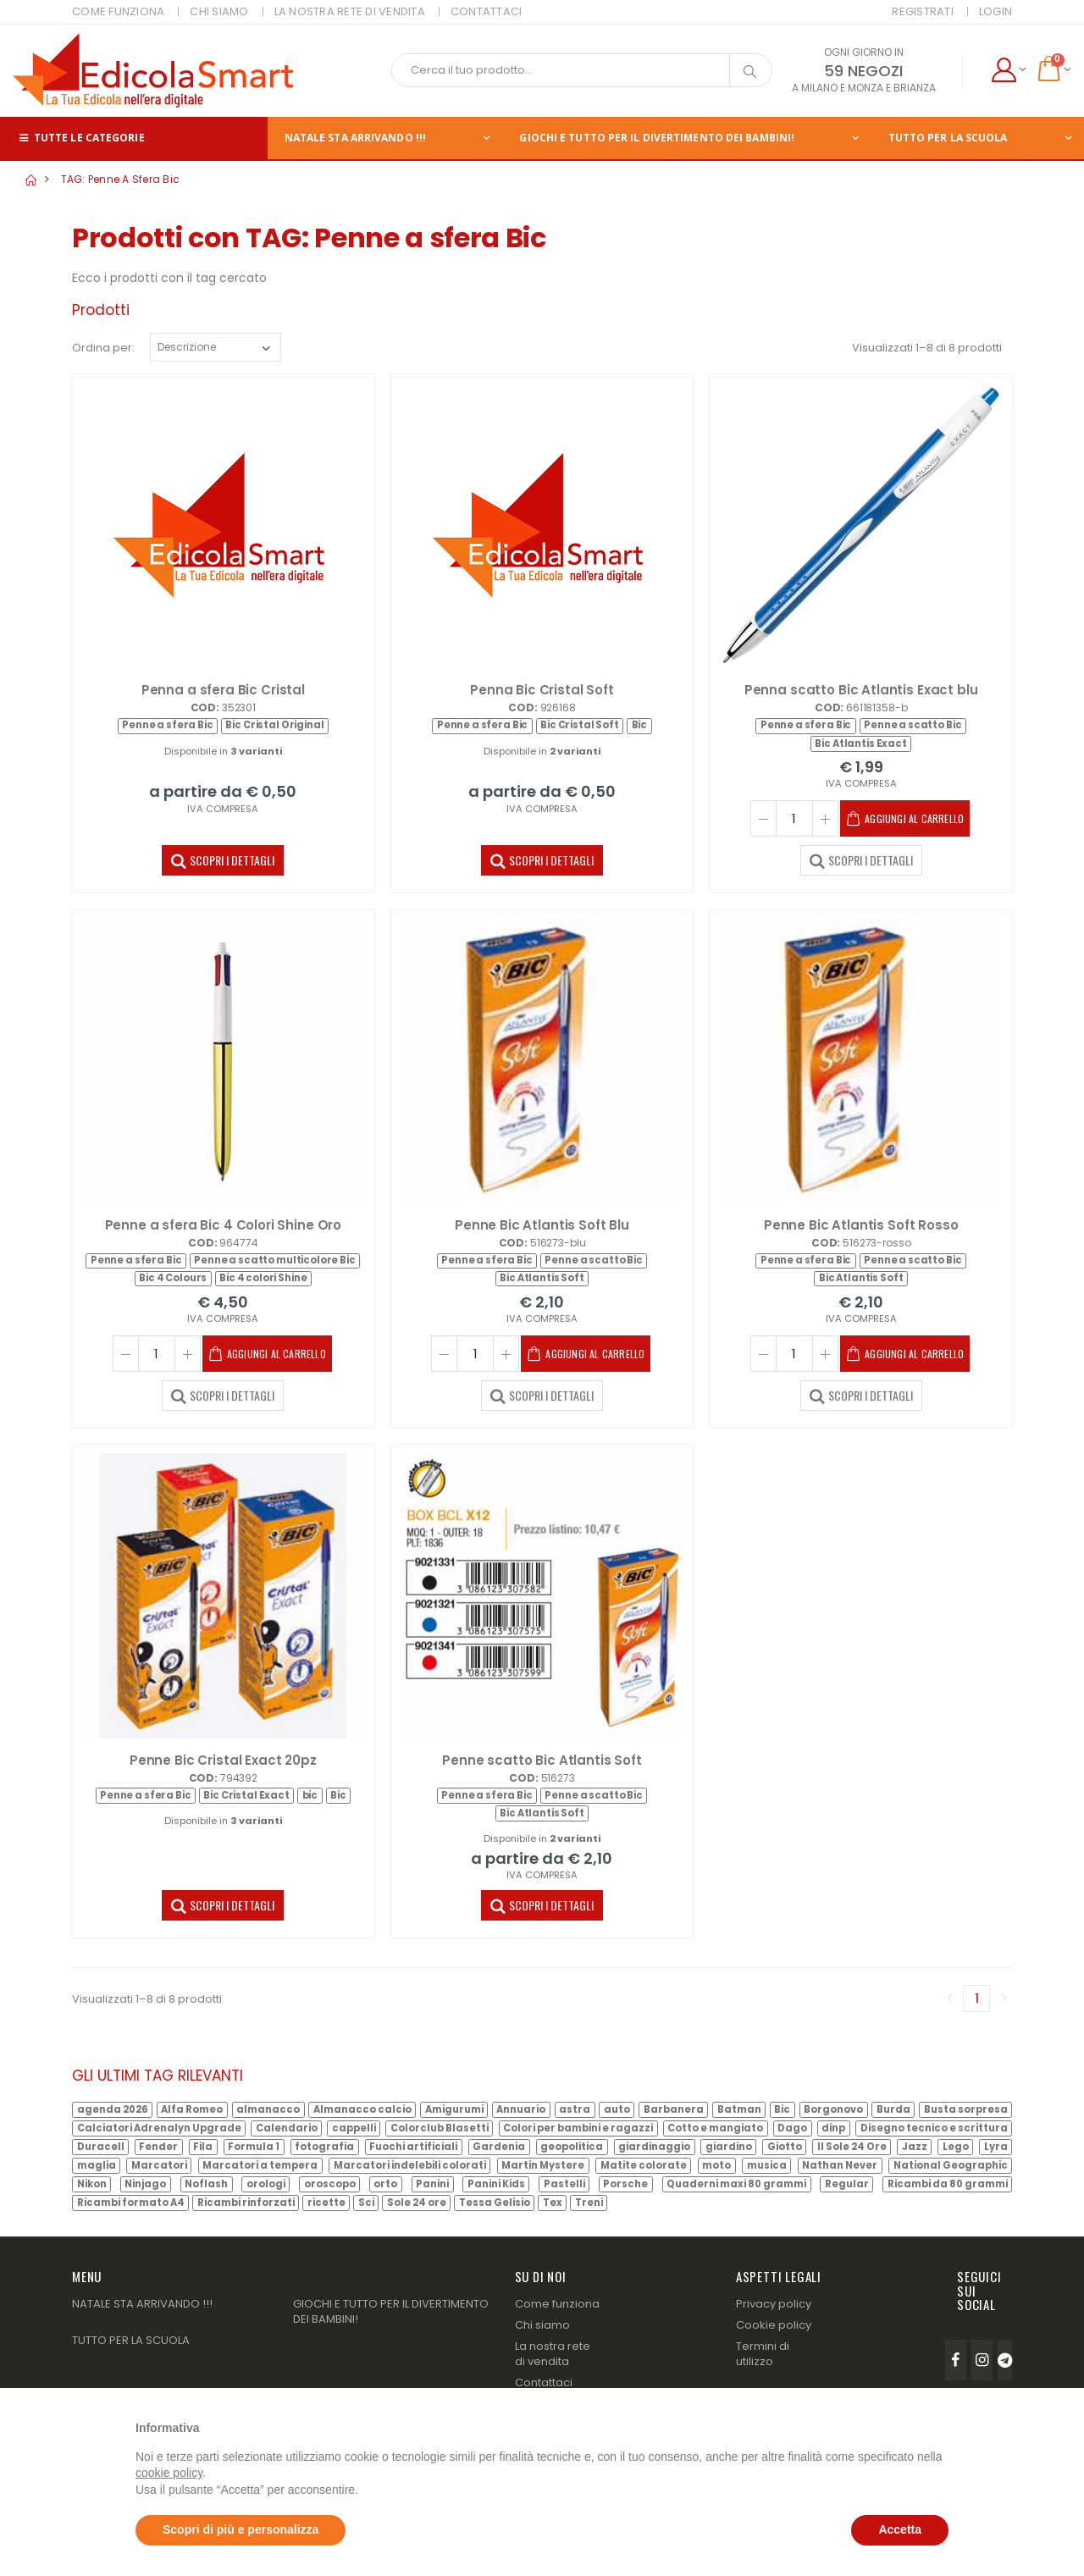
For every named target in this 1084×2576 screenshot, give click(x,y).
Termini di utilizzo (762, 2353)
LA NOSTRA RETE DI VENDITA (349, 11)
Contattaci (543, 2382)
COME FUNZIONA (118, 11)
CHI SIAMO (219, 11)
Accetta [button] (899, 2529)
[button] (1008, 70)
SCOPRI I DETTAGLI (222, 859)
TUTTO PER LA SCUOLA (948, 137)
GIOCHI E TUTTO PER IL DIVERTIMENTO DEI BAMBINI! (656, 137)
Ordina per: (103, 348)
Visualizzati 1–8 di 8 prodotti (927, 348)
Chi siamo (542, 2325)
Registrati (923, 11)
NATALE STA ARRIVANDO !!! (355, 137)
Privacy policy (773, 2304)
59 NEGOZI (863, 70)
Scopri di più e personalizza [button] (240, 2529)
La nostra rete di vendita (552, 2353)
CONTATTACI (487, 11)
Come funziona (557, 2304)
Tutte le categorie (81, 137)
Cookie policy (773, 2325)
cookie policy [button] (169, 2472)
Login (995, 11)
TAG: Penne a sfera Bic (120, 179)
